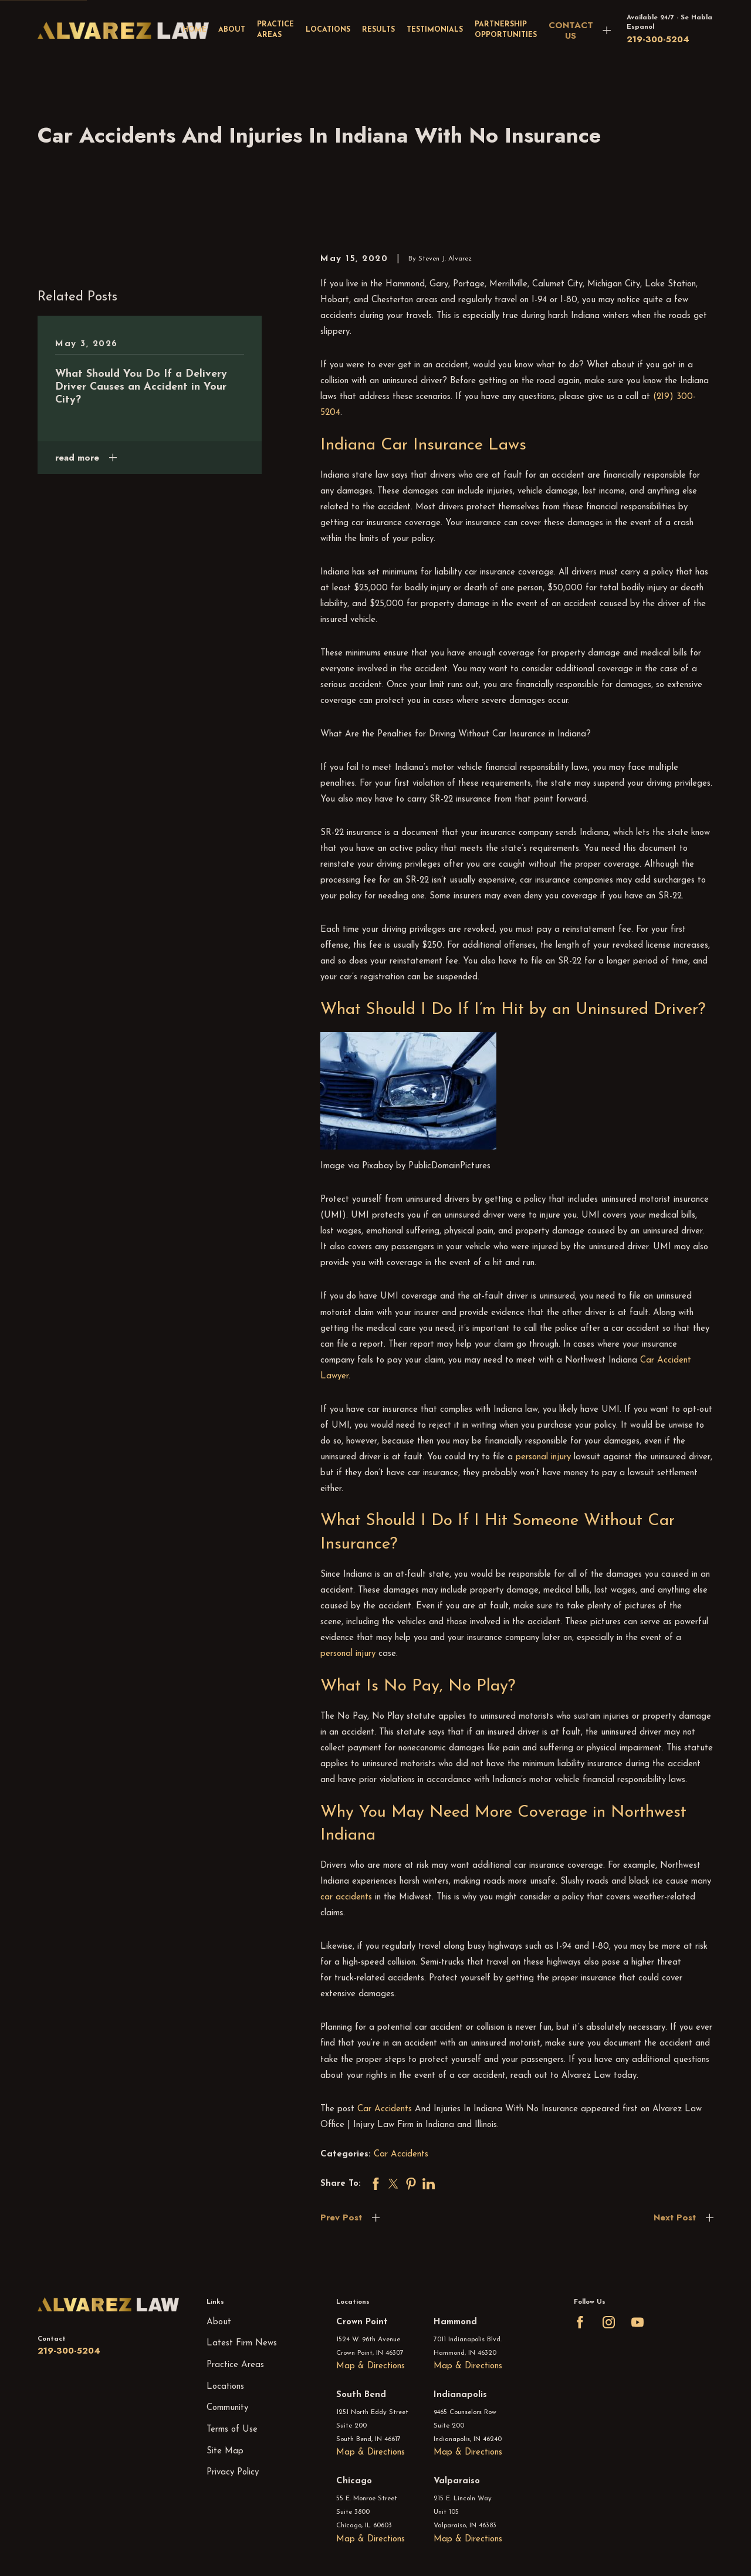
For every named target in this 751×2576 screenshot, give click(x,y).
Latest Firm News (242, 2343)
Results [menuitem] (378, 29)
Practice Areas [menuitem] (275, 29)
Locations (225, 2386)
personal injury (543, 1457)
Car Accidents (384, 2109)
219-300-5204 (658, 39)
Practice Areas (235, 2365)
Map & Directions (370, 2366)
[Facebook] (580, 2322)
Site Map (225, 2451)
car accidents (346, 1897)
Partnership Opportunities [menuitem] (506, 29)
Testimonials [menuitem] (435, 29)
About (219, 2322)
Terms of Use (232, 2429)
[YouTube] (637, 2322)
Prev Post (341, 2217)
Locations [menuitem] (328, 29)
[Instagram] (609, 2322)
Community (227, 2407)
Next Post (675, 2217)
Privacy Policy (233, 2472)
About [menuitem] (231, 29)
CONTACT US (571, 30)
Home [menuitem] (194, 29)
